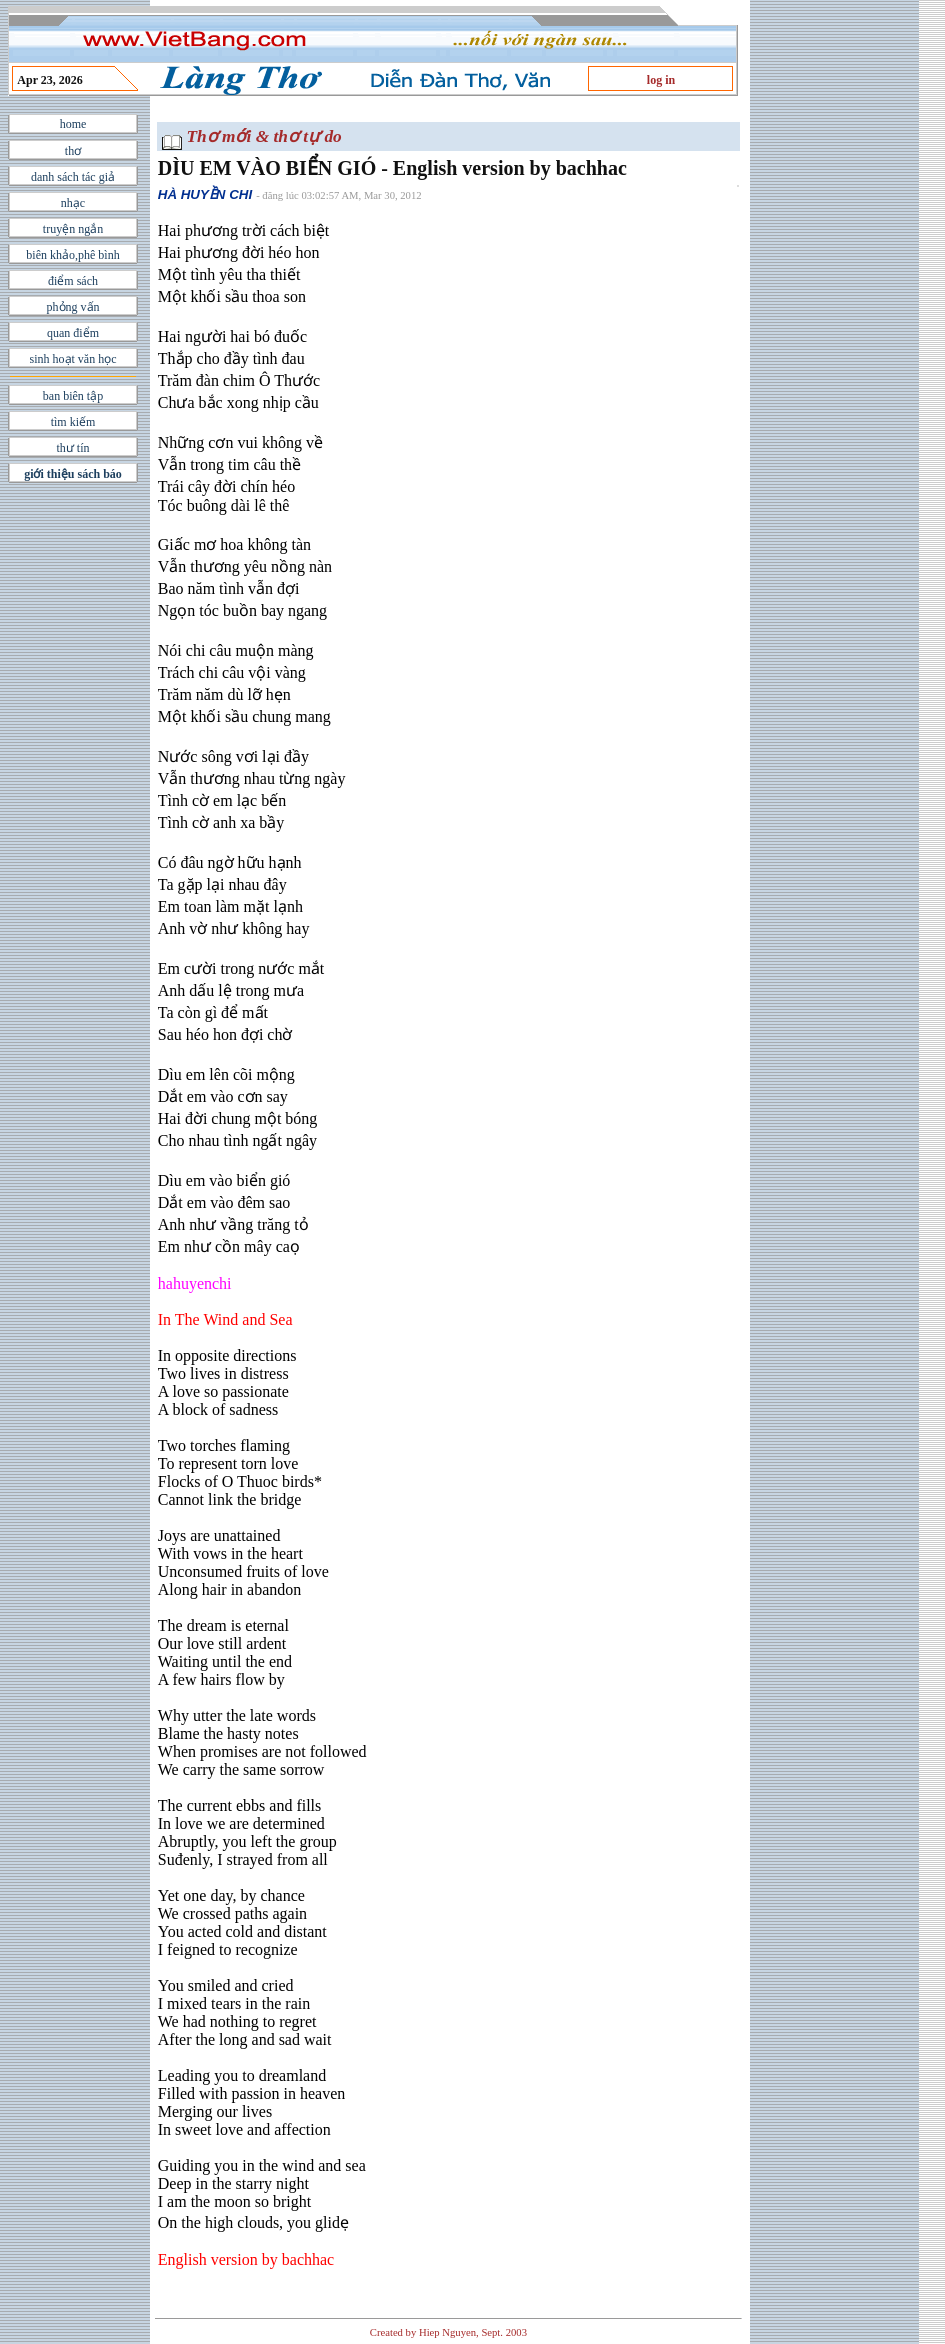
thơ (73, 151)
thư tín (72, 448)
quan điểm (73, 333)
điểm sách (73, 281)
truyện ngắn (73, 229)
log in (661, 80)
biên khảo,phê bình (72, 255)
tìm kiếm (73, 422)
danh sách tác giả (73, 177)
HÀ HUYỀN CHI (205, 194)
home (73, 124)
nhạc (73, 203)
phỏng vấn (73, 307)
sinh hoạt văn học (73, 359)
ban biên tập (73, 396)
